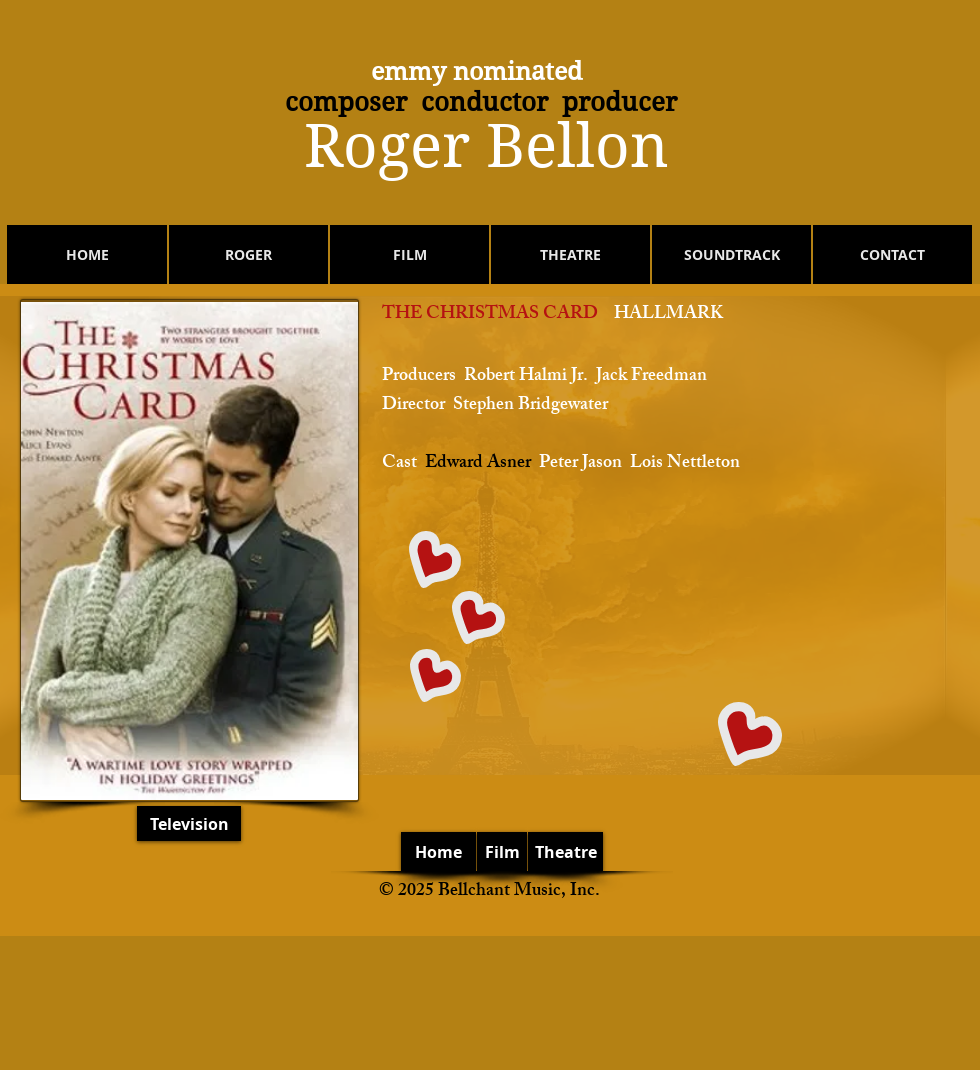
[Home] (438, 851)
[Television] (189, 823)
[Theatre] (565, 851)
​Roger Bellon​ (486, 146)
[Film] (502, 851)
